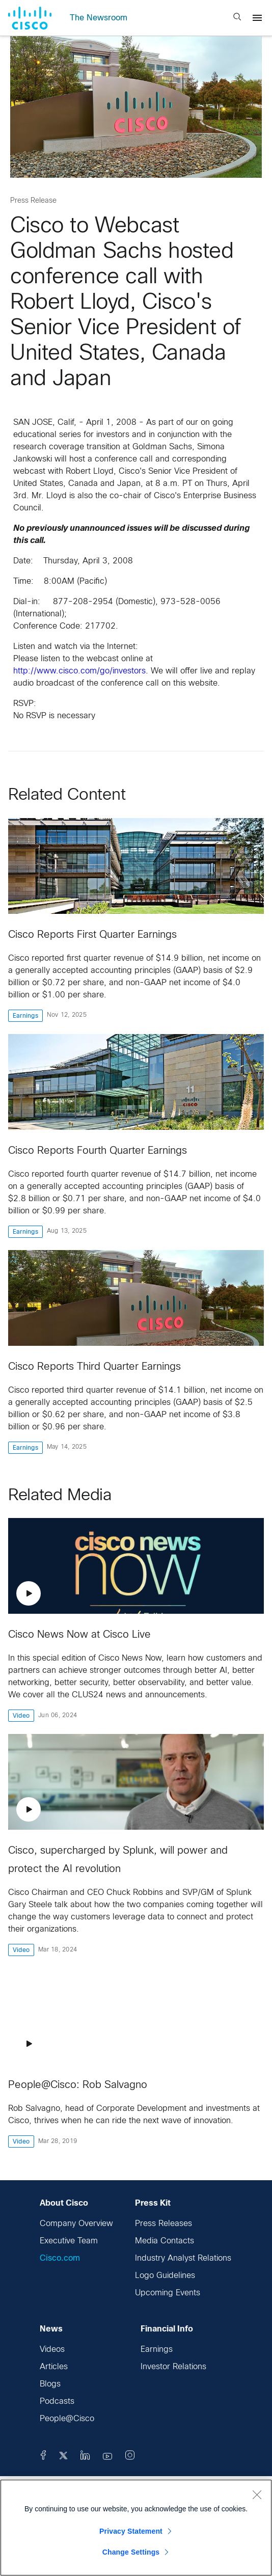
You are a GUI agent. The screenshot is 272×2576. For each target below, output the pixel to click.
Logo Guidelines (165, 2276)
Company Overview (76, 2224)
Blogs (50, 2384)
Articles (54, 2367)
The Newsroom (98, 18)
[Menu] (257, 18)
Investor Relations (173, 2367)
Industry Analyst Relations (183, 2258)
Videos (52, 2349)
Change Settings (131, 2552)
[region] (136, 2527)
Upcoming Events (167, 2293)
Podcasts (57, 2401)
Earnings (157, 2349)
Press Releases (163, 2224)
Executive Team (69, 2241)
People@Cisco (67, 2419)
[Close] (257, 2494)
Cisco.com (60, 2258)
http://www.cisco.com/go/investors (79, 671)
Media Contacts (164, 2241)
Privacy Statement (130, 2531)
